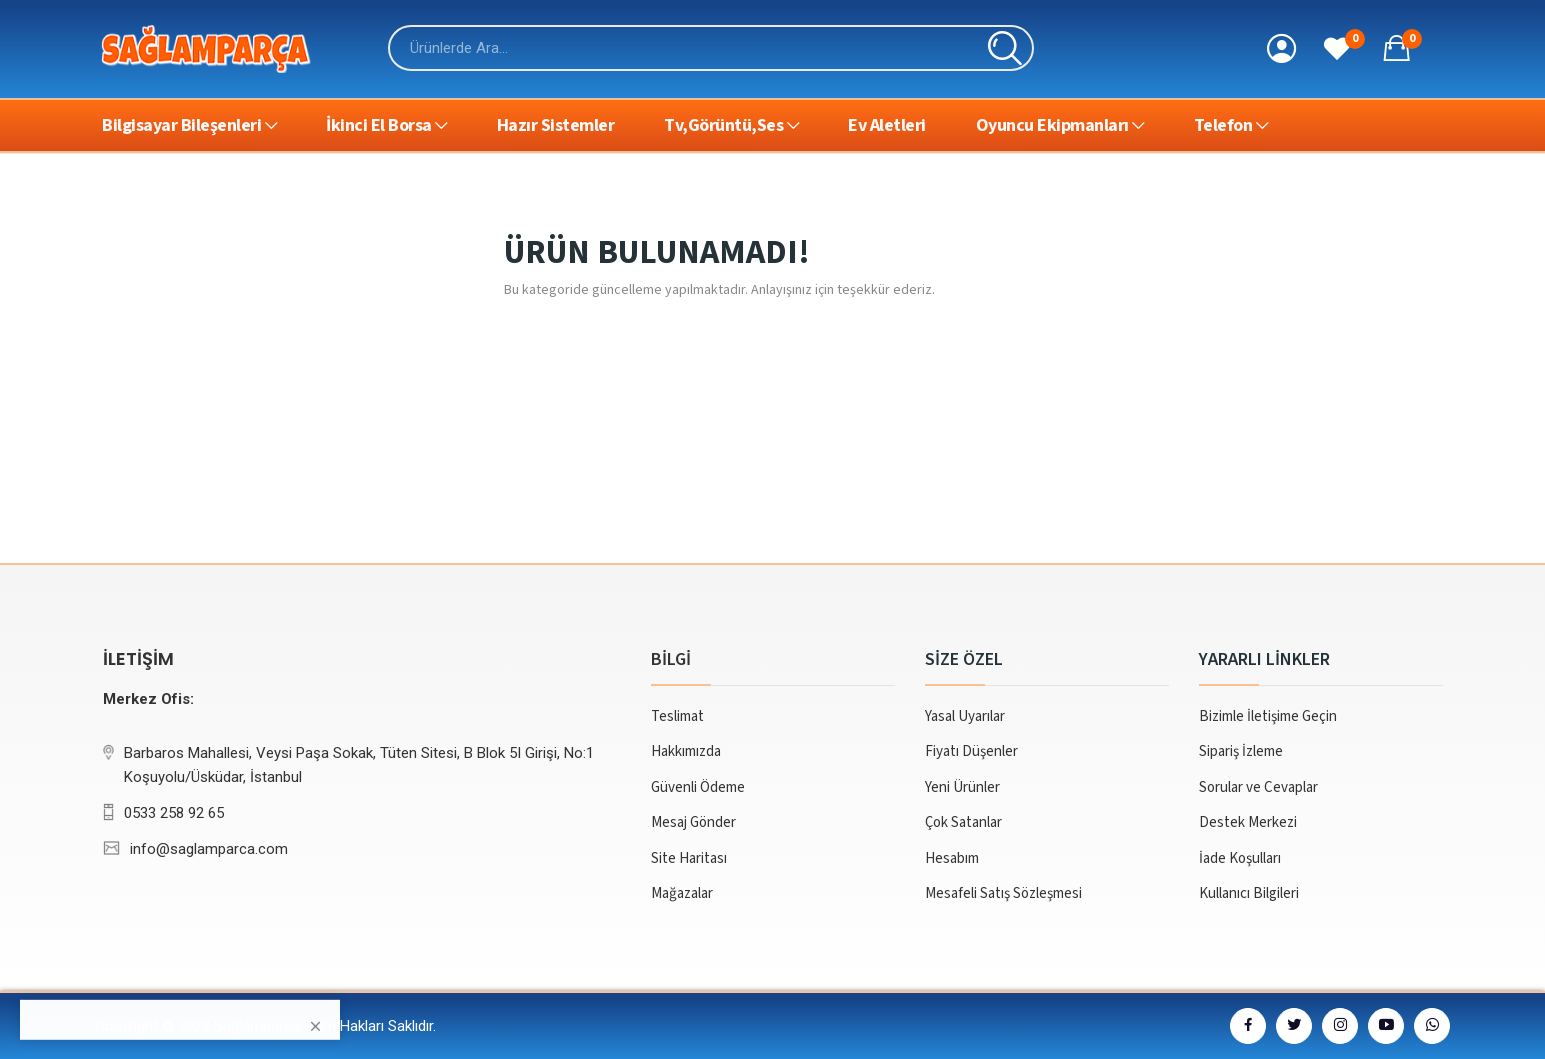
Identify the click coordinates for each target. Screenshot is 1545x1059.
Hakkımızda (686, 751)
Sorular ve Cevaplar (1258, 787)
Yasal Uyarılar (965, 716)
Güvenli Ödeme (698, 787)
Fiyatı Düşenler (971, 751)
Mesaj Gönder (693, 822)
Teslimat (677, 716)
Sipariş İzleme (1241, 751)
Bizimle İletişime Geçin (1268, 716)
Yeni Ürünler (962, 787)
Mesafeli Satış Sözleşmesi (1003, 893)
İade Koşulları (1240, 858)
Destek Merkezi (1248, 822)
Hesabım (952, 858)
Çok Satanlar (963, 822)
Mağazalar (682, 893)
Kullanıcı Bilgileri (1249, 893)
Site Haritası (689, 858)
